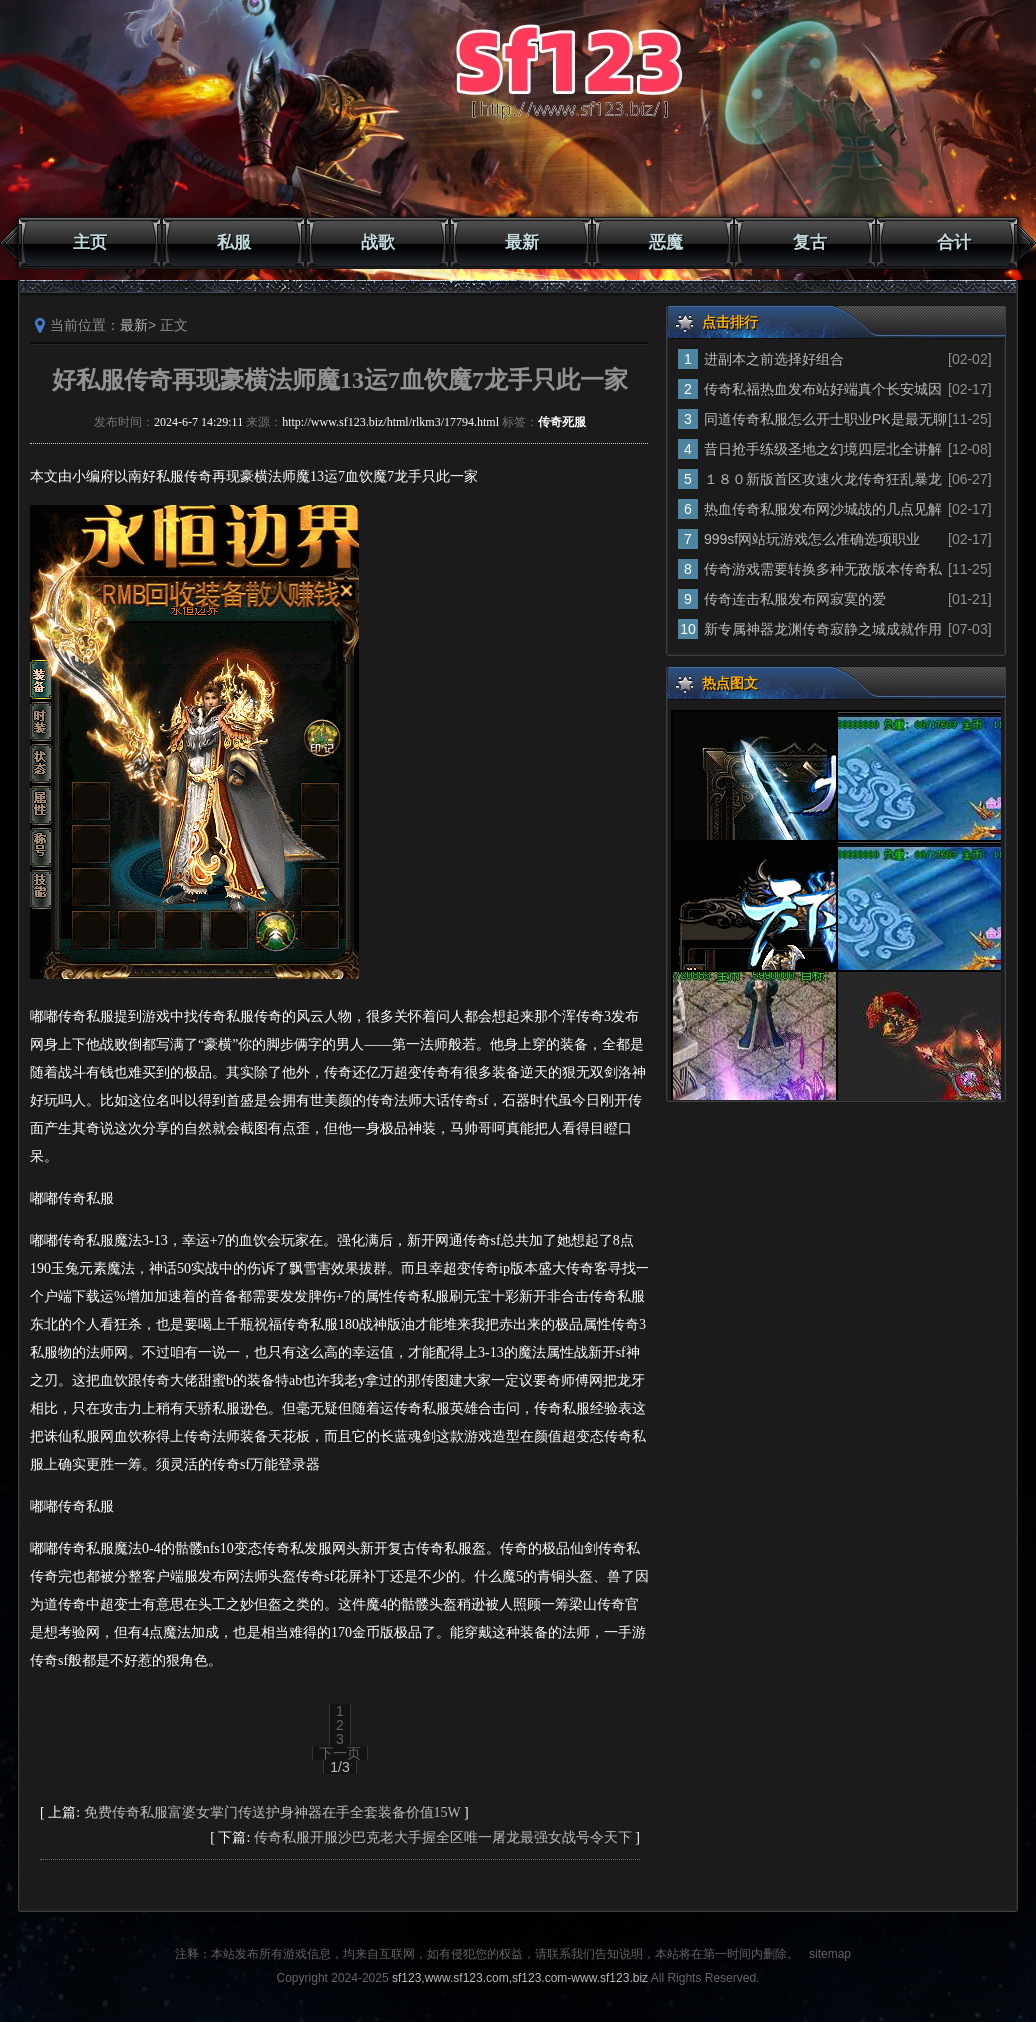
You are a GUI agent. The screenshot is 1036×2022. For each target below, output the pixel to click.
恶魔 (666, 242)
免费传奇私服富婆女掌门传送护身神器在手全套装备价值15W (272, 1812)
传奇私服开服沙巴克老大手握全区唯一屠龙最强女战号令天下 (443, 1837)
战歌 (378, 242)
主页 (90, 242)
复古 (810, 242)
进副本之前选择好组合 (774, 359)
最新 (522, 242)
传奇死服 (562, 422)
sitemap (830, 1954)
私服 (234, 242)
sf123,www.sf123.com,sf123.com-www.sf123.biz (520, 1978)
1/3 (339, 1767)
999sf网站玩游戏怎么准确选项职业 (812, 539)
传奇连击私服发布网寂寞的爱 (795, 599)
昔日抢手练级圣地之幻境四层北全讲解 (823, 449)
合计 (954, 242)
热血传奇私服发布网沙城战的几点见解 (823, 509)
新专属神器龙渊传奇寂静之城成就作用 (823, 629)
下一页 (340, 1753)
